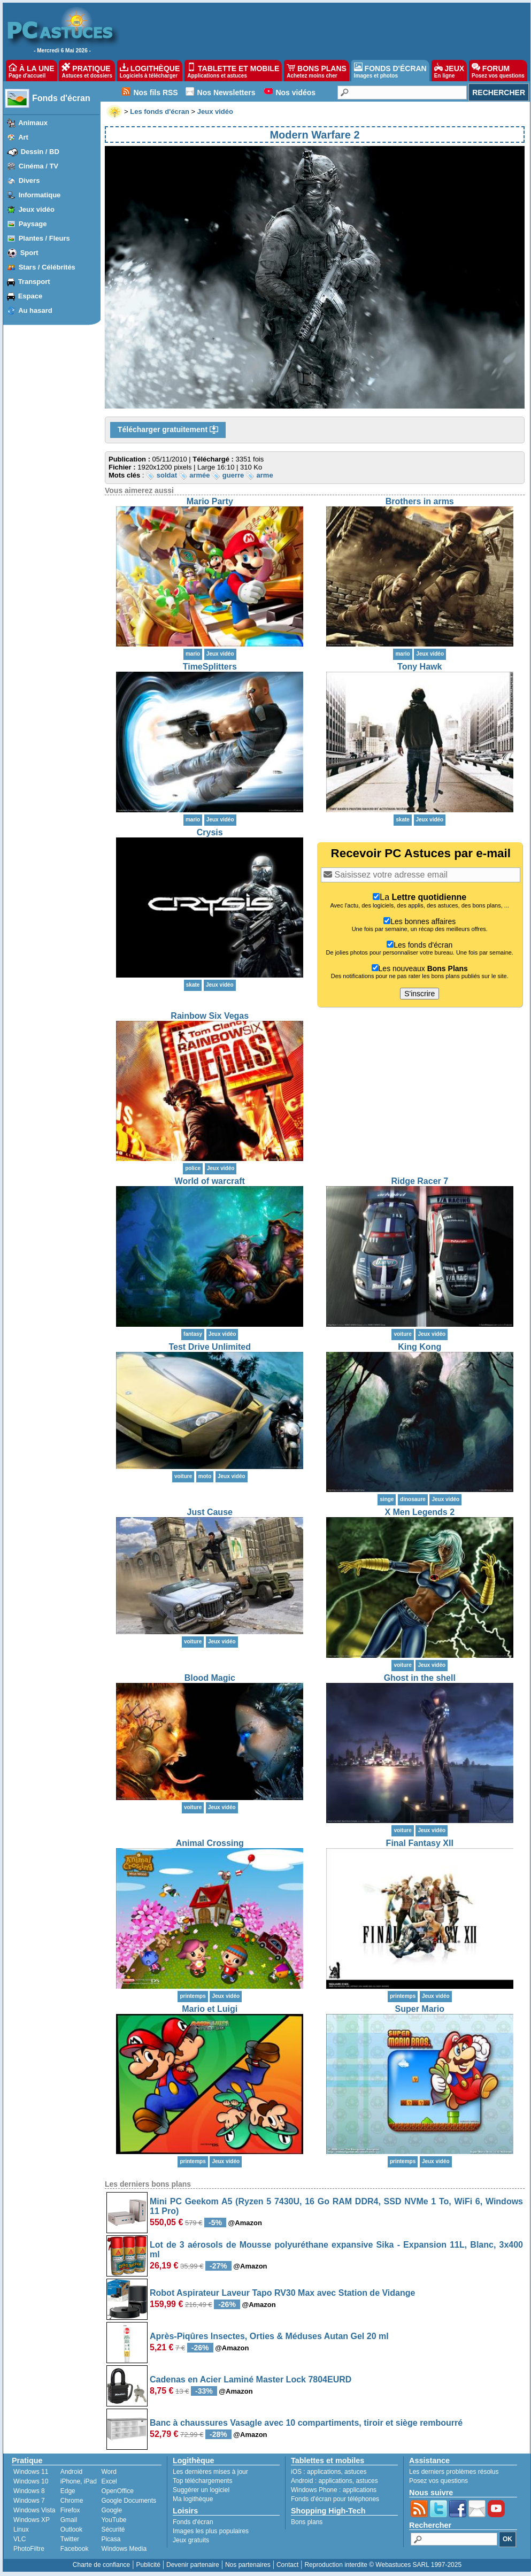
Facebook (74, 2548)
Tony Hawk (419, 666)
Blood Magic (209, 1677)
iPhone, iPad (78, 2481)
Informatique (40, 195)
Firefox (70, 2510)
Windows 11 (30, 2471)
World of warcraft (210, 1181)
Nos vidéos (295, 92)
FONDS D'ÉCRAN (390, 71)
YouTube (113, 2520)
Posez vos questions (438, 2481)
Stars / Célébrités (47, 267)
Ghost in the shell (420, 1677)
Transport (34, 282)
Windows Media (124, 2548)
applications (324, 2471)
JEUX (449, 71)
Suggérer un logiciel (201, 2490)
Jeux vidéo (37, 209)
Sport (29, 253)
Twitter (69, 2539)
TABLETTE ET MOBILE (233, 71)
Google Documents (128, 2500)
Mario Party (210, 501)
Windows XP (31, 2520)
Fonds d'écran (61, 98)
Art (23, 137)
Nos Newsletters (226, 92)
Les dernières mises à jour (210, 2471)
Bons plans (306, 2522)
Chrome (71, 2500)
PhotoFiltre (28, 2548)
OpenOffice (117, 2491)
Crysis (210, 832)
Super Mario (419, 2008)
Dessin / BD (40, 152)
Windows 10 (30, 2481)
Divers (29, 180)
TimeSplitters (210, 666)
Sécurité (113, 2529)
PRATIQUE (86, 71)
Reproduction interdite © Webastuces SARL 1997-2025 (382, 2565)
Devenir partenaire (192, 2565)
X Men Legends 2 (419, 1512)
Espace (30, 296)
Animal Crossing (210, 1843)
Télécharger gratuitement (168, 430)
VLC (19, 2539)
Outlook (71, 2529)
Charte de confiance (101, 2565)
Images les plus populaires (211, 2531)
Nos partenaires (248, 2565)
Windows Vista (34, 2510)
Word (108, 2471)
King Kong (419, 1346)
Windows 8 (29, 2491)
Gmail (68, 2520)
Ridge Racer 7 (419, 1181)
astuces (355, 2471)
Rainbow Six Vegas (210, 1015)
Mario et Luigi (209, 2008)
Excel (109, 2481)
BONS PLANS (317, 71)
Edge (67, 2491)
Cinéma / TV (38, 166)
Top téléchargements (202, 2481)
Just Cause (210, 1512)
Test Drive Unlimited (209, 1346)
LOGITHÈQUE (150, 71)
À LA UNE (31, 71)
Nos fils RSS (155, 92)
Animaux (33, 123)
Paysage (33, 224)
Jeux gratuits (191, 2540)
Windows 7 (29, 2500)
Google (111, 2510)
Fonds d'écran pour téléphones (335, 2499)
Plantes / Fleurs (44, 238)
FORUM (498, 71)
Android (71, 2471)
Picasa (110, 2539)
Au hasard (35, 310)
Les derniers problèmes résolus (453, 2471)
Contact (287, 2565)
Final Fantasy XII (419, 1843)
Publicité (148, 2565)
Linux (21, 2529)
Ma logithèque (193, 2499)
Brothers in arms (420, 501)
